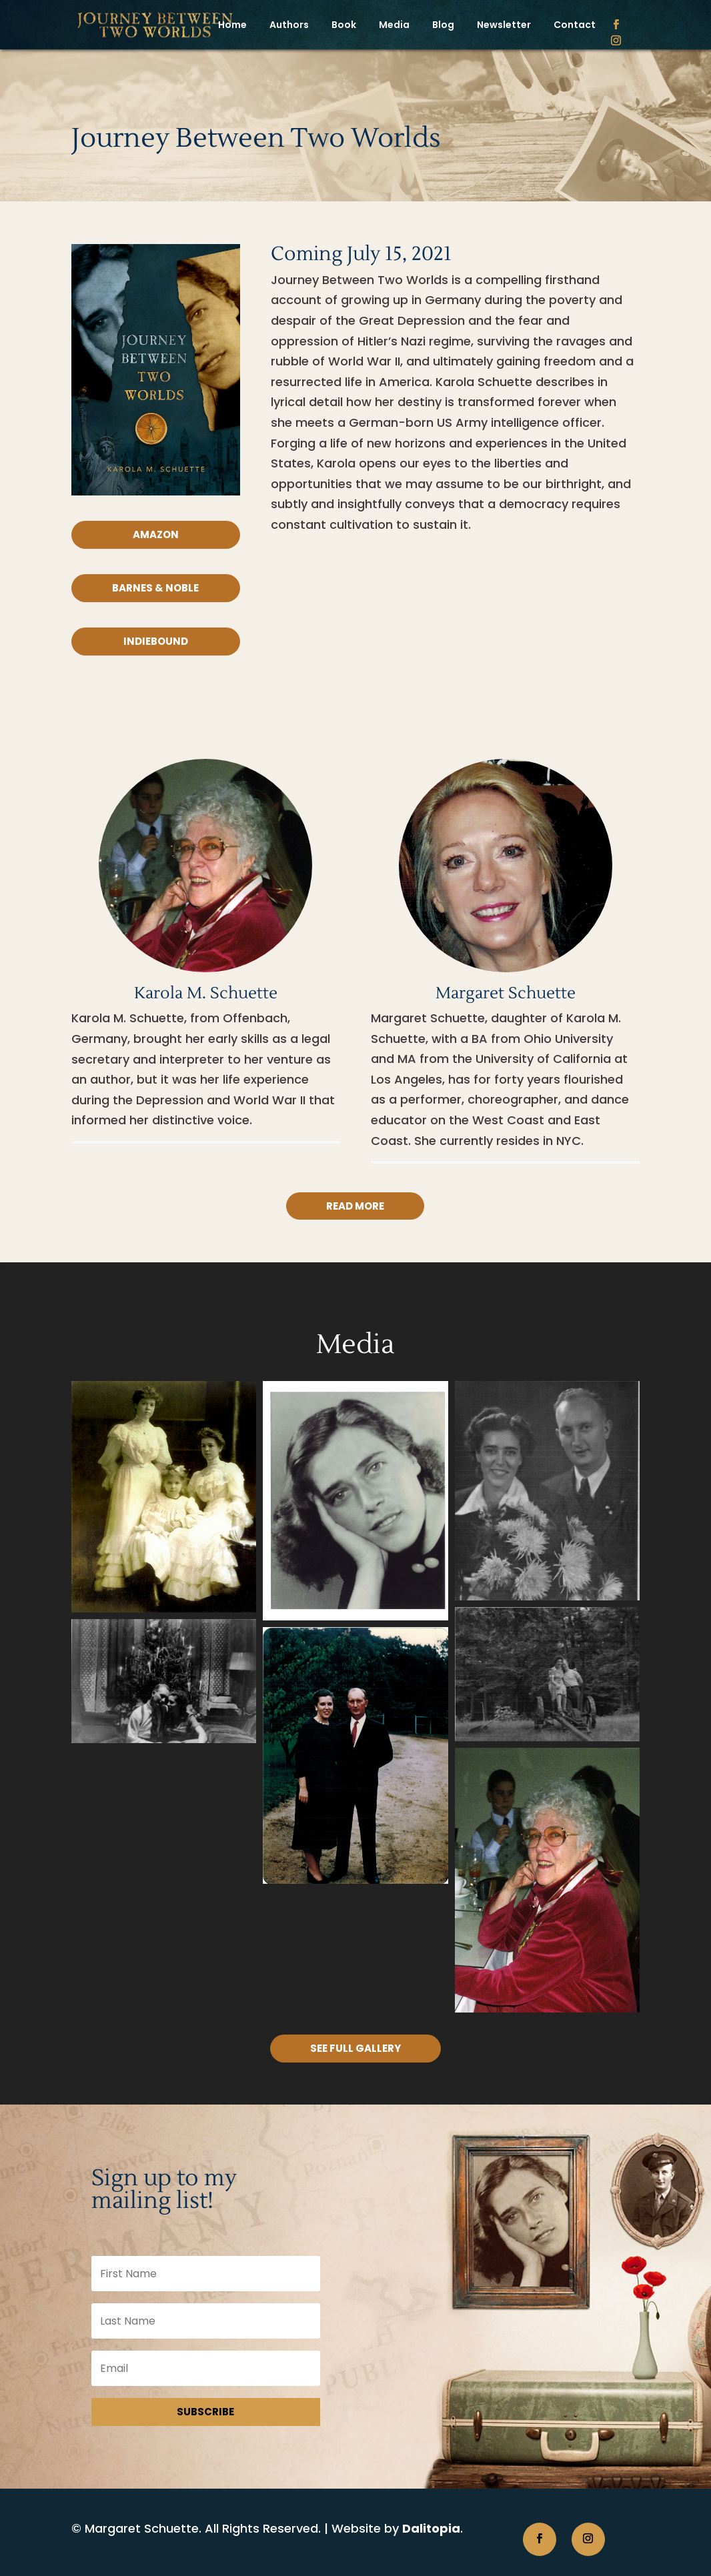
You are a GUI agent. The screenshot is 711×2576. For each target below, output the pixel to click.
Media (394, 24)
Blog (443, 24)
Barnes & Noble (155, 588)
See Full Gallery (355, 2048)
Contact (575, 24)
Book (343, 24)
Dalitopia (431, 2528)
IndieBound (155, 641)
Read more (355, 1206)
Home (232, 24)
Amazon (156, 534)
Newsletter (504, 24)
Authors (289, 24)
